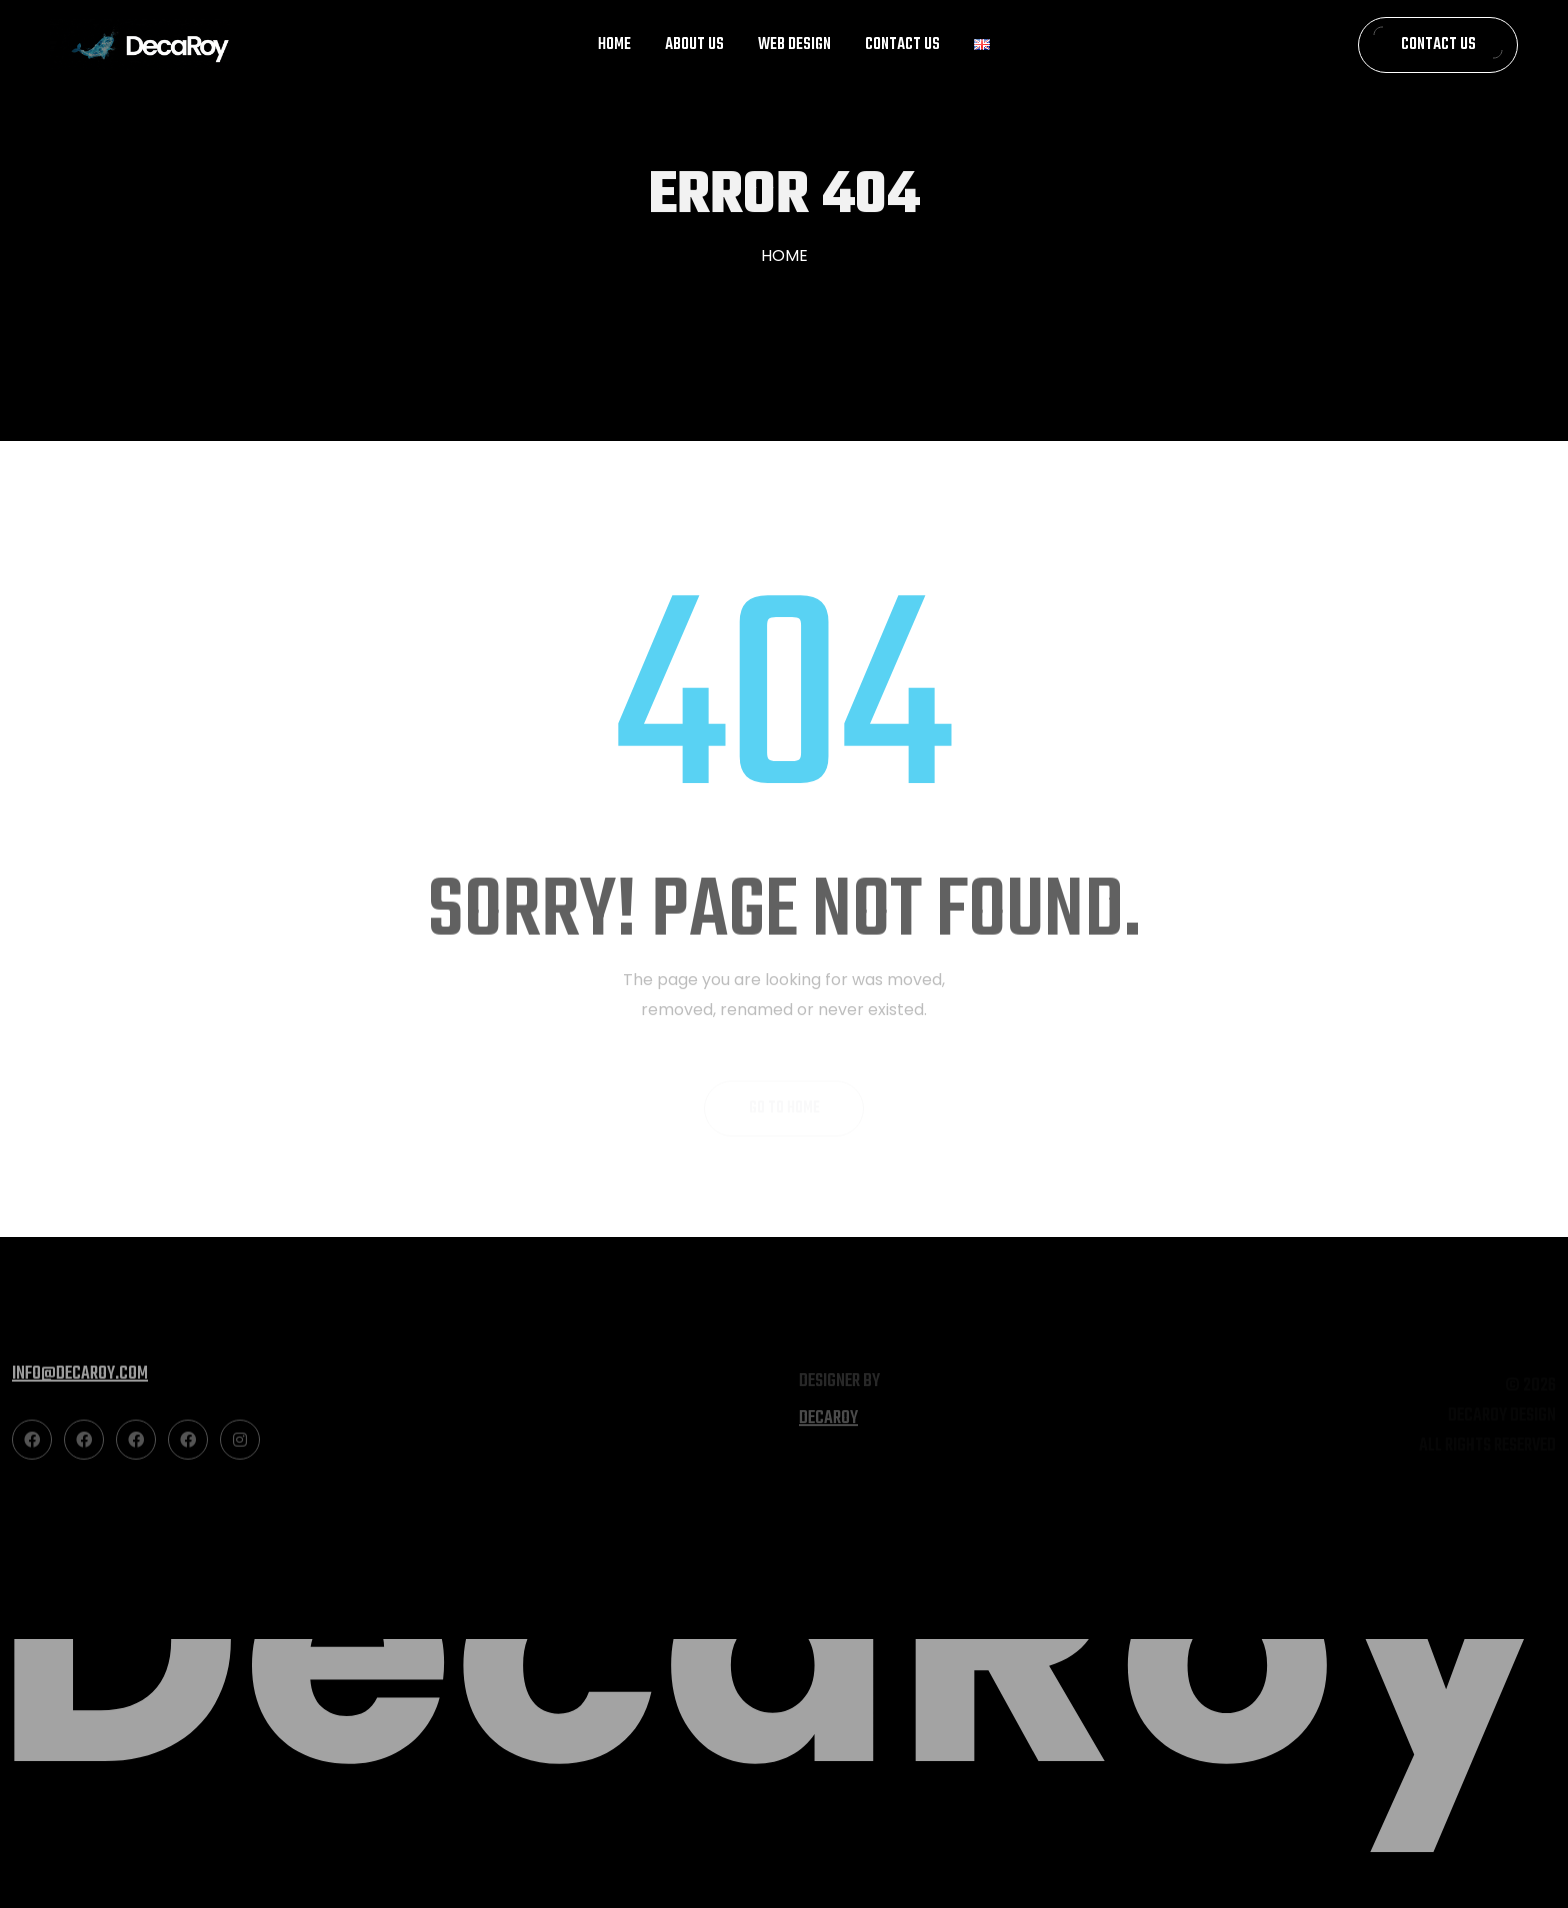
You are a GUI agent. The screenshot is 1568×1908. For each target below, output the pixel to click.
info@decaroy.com (80, 1381)
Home (614, 45)
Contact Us (902, 45)
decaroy (828, 1424)
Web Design (794, 45)
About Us (694, 45)
